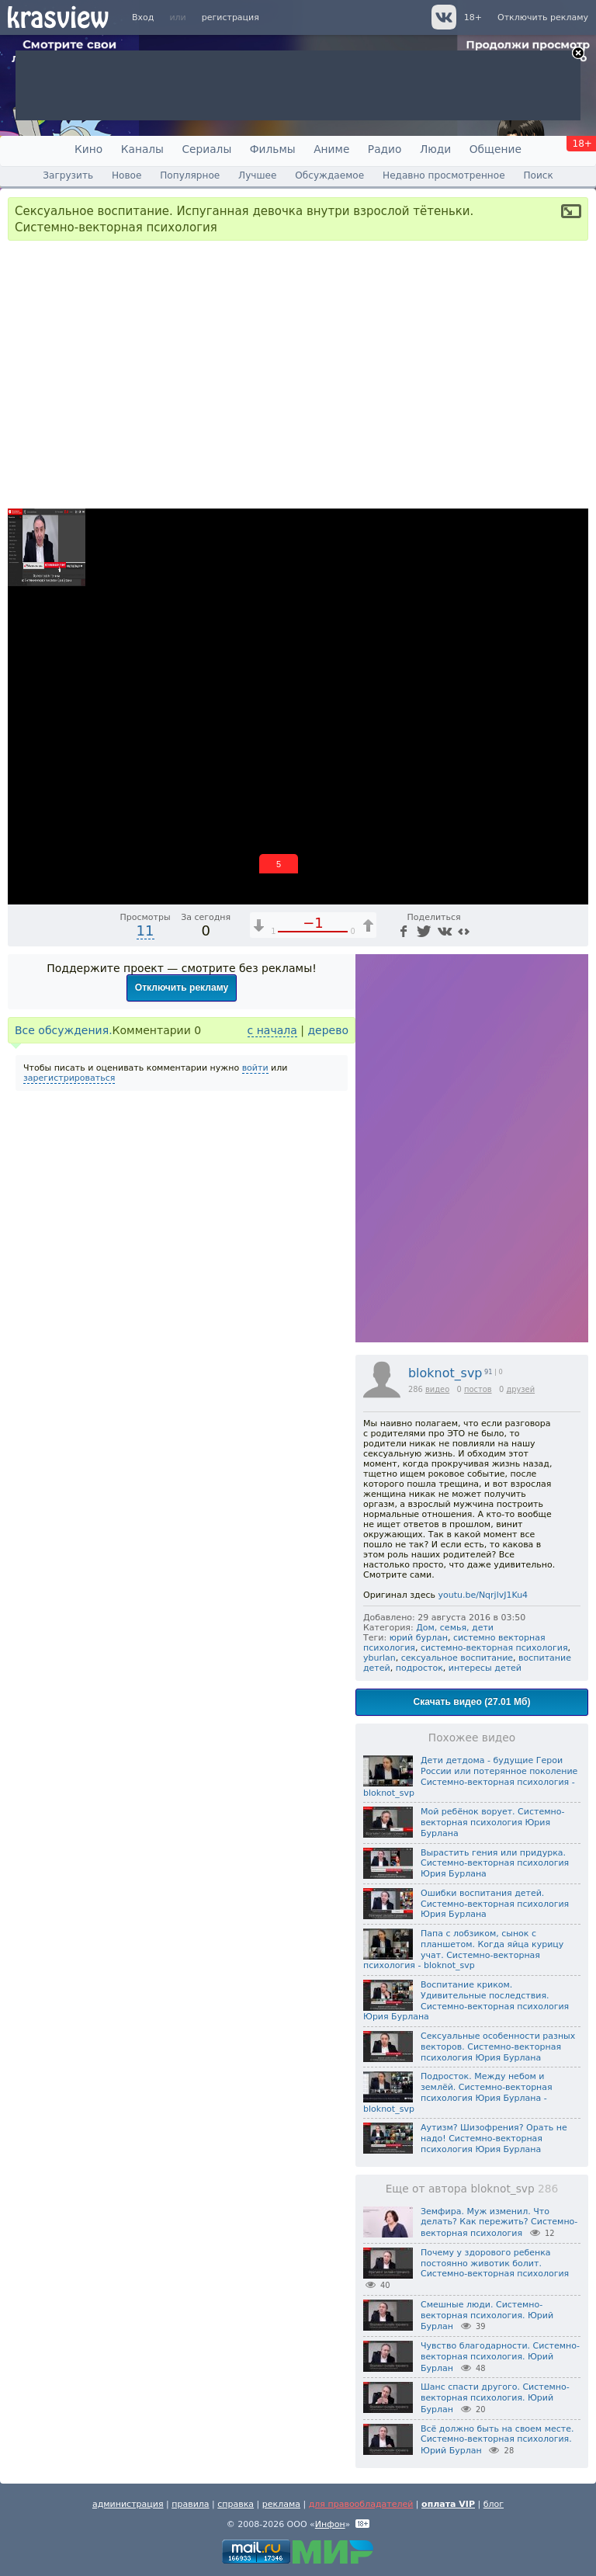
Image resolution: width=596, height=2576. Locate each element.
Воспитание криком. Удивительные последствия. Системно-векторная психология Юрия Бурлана (466, 2001)
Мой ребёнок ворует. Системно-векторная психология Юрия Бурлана (492, 1822)
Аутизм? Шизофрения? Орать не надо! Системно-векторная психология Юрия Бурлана (494, 2138)
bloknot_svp (445, 1373)
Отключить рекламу (542, 17)
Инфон (330, 2524)
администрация (128, 2504)
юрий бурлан (419, 1638)
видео (437, 1389)
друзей (520, 1389)
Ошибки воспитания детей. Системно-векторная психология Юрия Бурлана (495, 1904)
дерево (327, 1030)
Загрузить (68, 175)
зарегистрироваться (69, 1078)
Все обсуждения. (64, 1030)
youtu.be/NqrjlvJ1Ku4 (483, 1595)
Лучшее (257, 175)
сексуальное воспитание (457, 1658)
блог (493, 2504)
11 (145, 930)
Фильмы (273, 149)
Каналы (142, 149)
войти (255, 1068)
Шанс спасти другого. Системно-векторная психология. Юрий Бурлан (495, 2398)
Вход (143, 17)
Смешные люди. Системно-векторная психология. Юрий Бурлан (487, 2316)
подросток (419, 1668)
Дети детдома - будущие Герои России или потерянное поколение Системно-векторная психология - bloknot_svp (470, 1776)
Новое (126, 175)
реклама (281, 2504)
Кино (88, 149)
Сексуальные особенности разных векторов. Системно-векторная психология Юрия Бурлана (498, 2047)
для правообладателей (361, 2504)
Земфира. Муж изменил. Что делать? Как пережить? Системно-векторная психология (499, 2222)
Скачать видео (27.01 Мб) (472, 1701)
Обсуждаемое (329, 175)
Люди (435, 149)
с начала (272, 1030)
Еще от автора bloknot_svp (472, 2188)
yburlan (379, 1658)
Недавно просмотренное (444, 175)
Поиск (538, 175)
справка (235, 2504)
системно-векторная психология (494, 1648)
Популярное (190, 175)
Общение (496, 149)
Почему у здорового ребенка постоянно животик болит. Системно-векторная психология (495, 2263)
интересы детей (485, 1668)
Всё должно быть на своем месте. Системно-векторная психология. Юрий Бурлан (497, 2440)
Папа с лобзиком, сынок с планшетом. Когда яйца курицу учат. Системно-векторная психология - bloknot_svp (463, 1949)
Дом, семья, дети (455, 1628)
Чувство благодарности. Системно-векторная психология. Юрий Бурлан (500, 2357)
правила (190, 2504)
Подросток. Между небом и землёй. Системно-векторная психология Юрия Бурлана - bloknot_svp (458, 2092)
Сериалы (206, 149)
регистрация (230, 17)
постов (478, 1389)
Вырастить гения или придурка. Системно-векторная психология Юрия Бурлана (495, 1864)
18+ (473, 17)
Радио (385, 149)
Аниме (331, 149)
